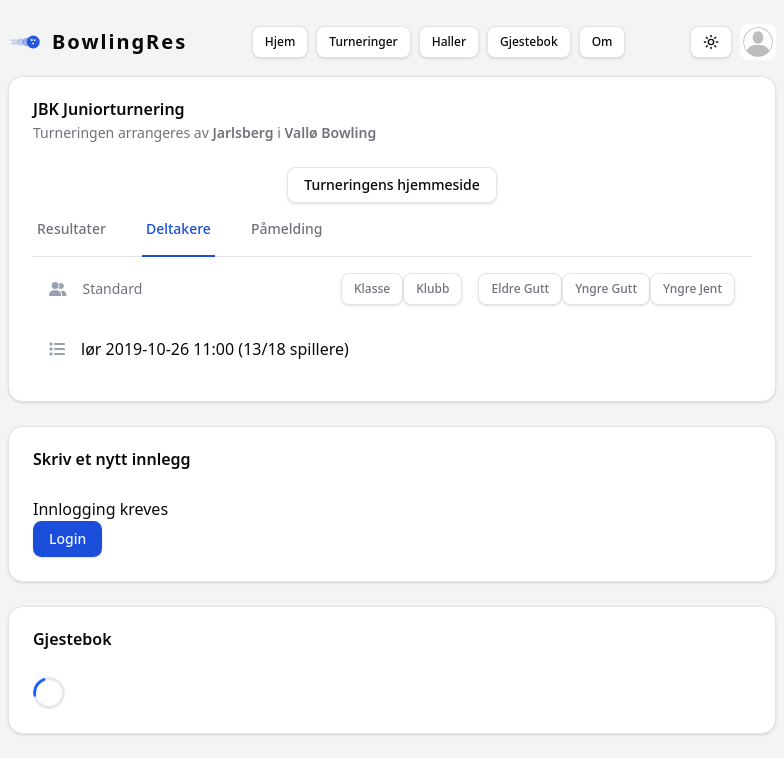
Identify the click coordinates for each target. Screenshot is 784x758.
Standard (95, 288)
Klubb (432, 288)
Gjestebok (529, 41)
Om (602, 41)
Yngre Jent (692, 288)
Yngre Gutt (606, 288)
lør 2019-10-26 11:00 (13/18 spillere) (199, 349)
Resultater (71, 228)
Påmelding (287, 228)
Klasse (372, 288)
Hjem (280, 41)
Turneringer (363, 41)
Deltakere (178, 228)
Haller (449, 41)
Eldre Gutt (520, 288)
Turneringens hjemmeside (392, 184)
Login (67, 538)
